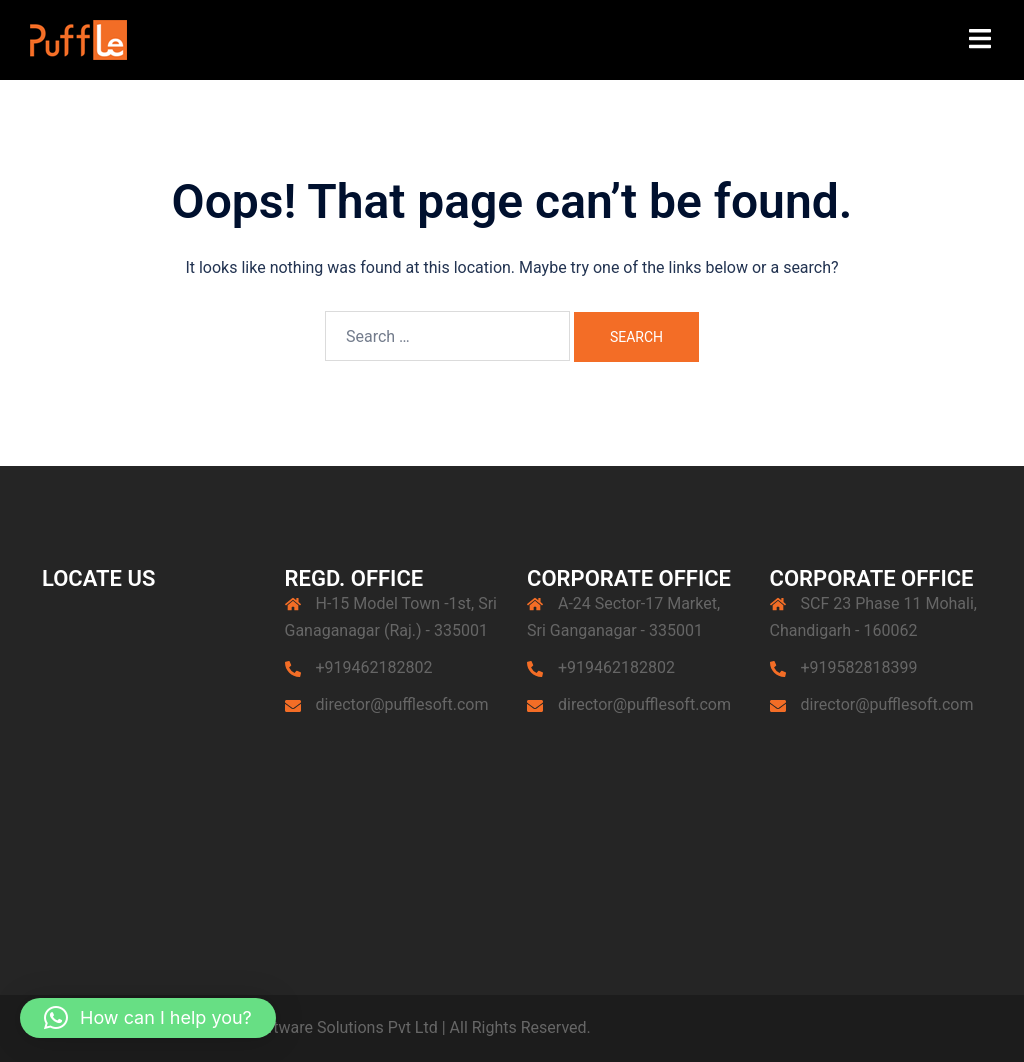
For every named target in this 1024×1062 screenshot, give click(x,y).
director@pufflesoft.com (402, 704)
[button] (148, 1018)
